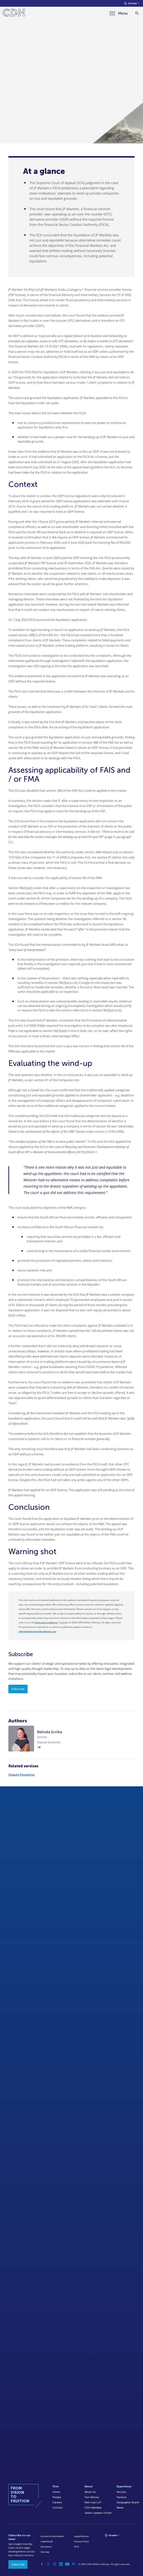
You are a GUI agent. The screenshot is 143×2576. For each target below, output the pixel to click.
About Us (90, 2492)
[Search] (137, 13)
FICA (76, 2546)
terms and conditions (46, 1622)
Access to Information (52, 2536)
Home (56, 2492)
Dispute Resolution (21, 1774)
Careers (57, 2502)
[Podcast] (74, 2564)
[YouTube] (67, 2564)
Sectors (121, 2492)
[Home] (14, 13)
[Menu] (118, 13)
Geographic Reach (128, 2502)
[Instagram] (55, 2564)
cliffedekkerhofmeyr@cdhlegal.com (37, 1631)
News (120, 2507)
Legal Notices (81, 2536)
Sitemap (45, 2552)
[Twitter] (48, 2564)
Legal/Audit (47, 2541)
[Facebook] (42, 2564)
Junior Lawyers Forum (98, 2512)
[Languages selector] (131, 3)
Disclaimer (46, 2546)
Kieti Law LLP (93, 2502)
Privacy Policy (81, 2541)
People (57, 2497)
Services (122, 2497)
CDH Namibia (93, 2507)
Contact (58, 2507)
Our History (92, 2497)
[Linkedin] (61, 2564)
